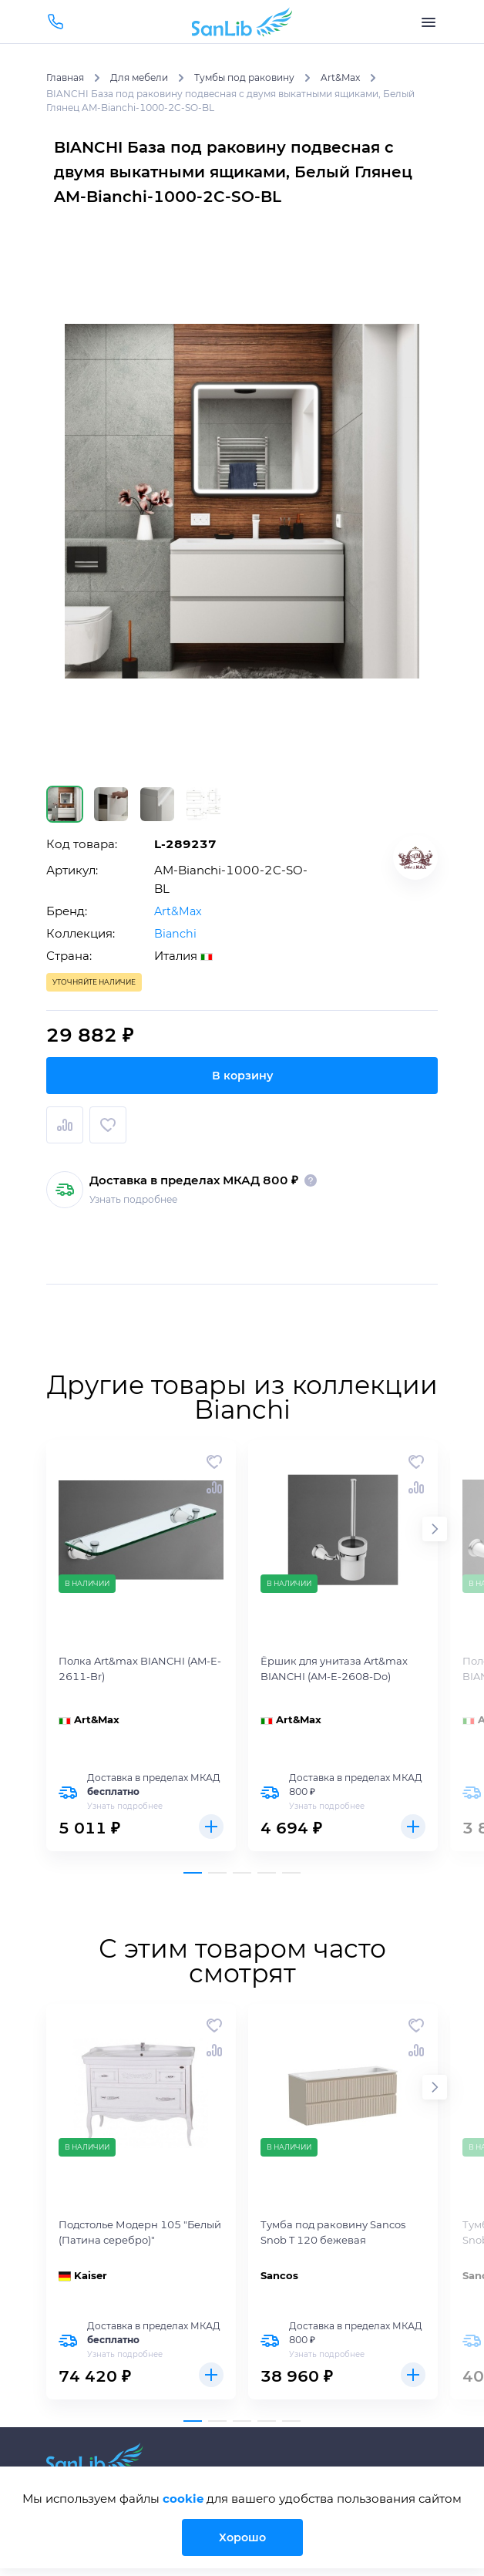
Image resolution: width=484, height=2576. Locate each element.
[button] (434, 1529)
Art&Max (178, 911)
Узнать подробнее (133, 1199)
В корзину (242, 1075)
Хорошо (242, 2537)
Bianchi (175, 933)
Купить (211, 1826)
